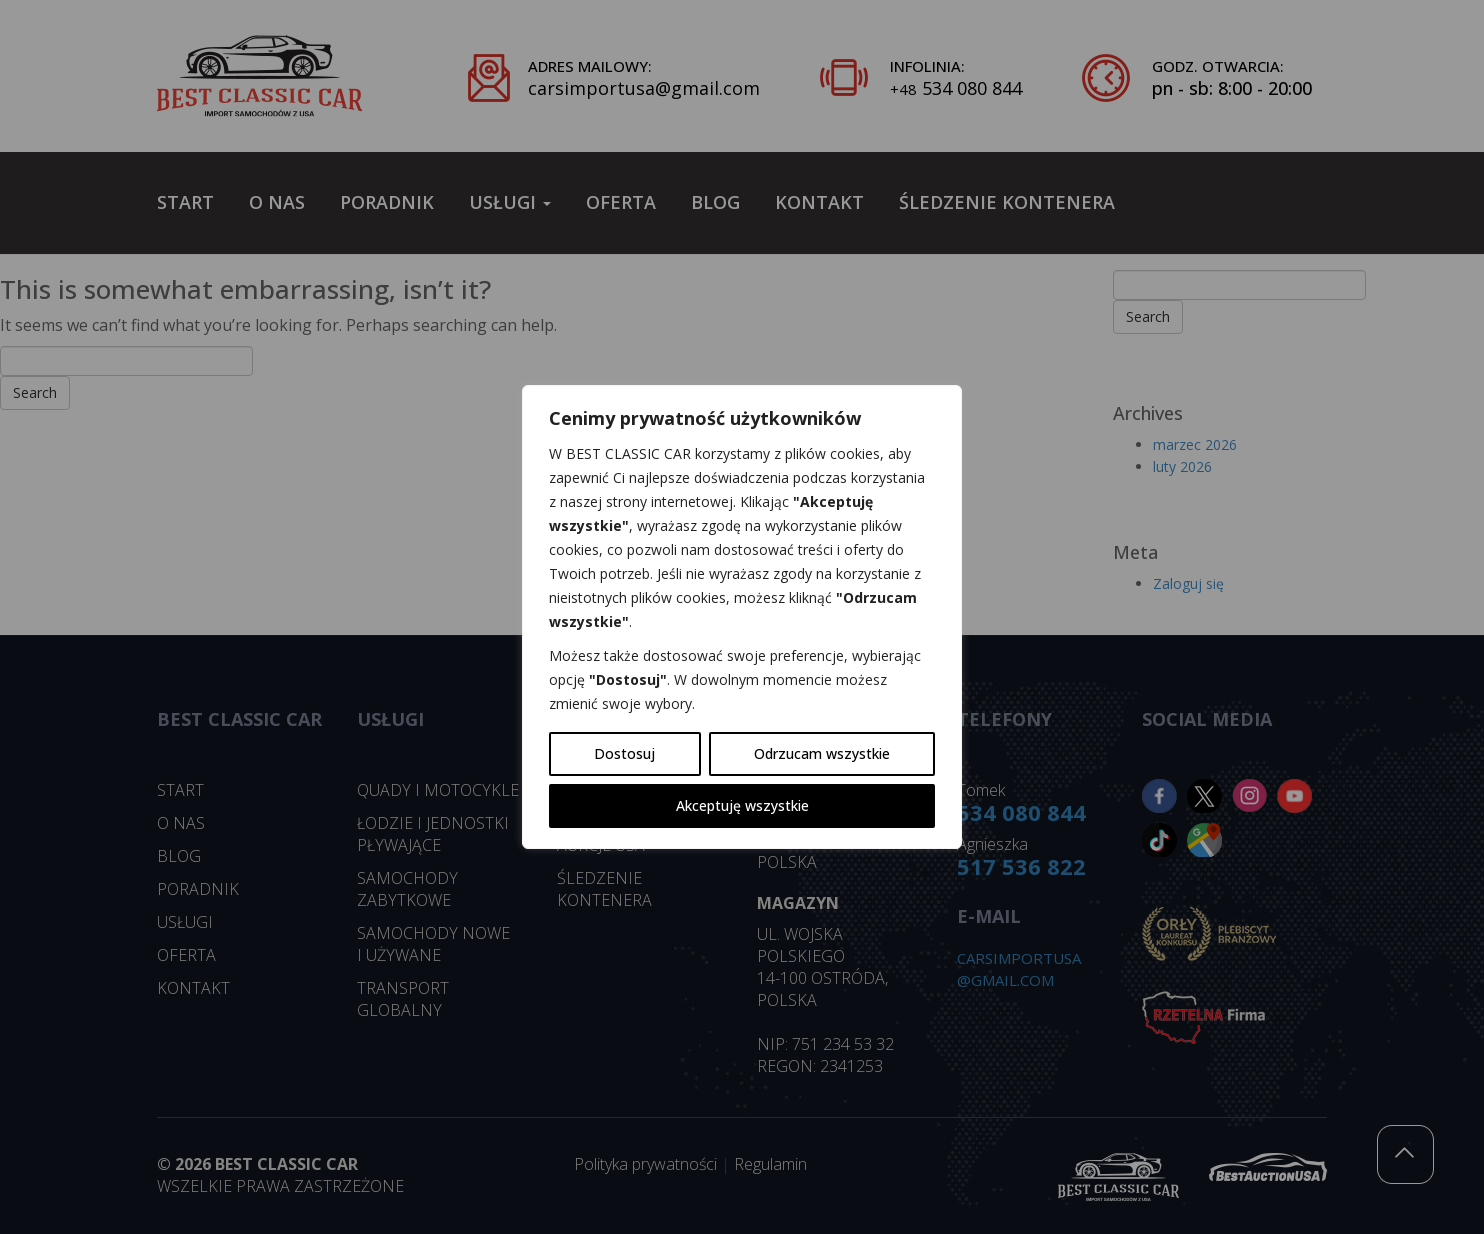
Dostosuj (624, 753)
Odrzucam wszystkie (822, 753)
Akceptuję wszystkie (742, 805)
